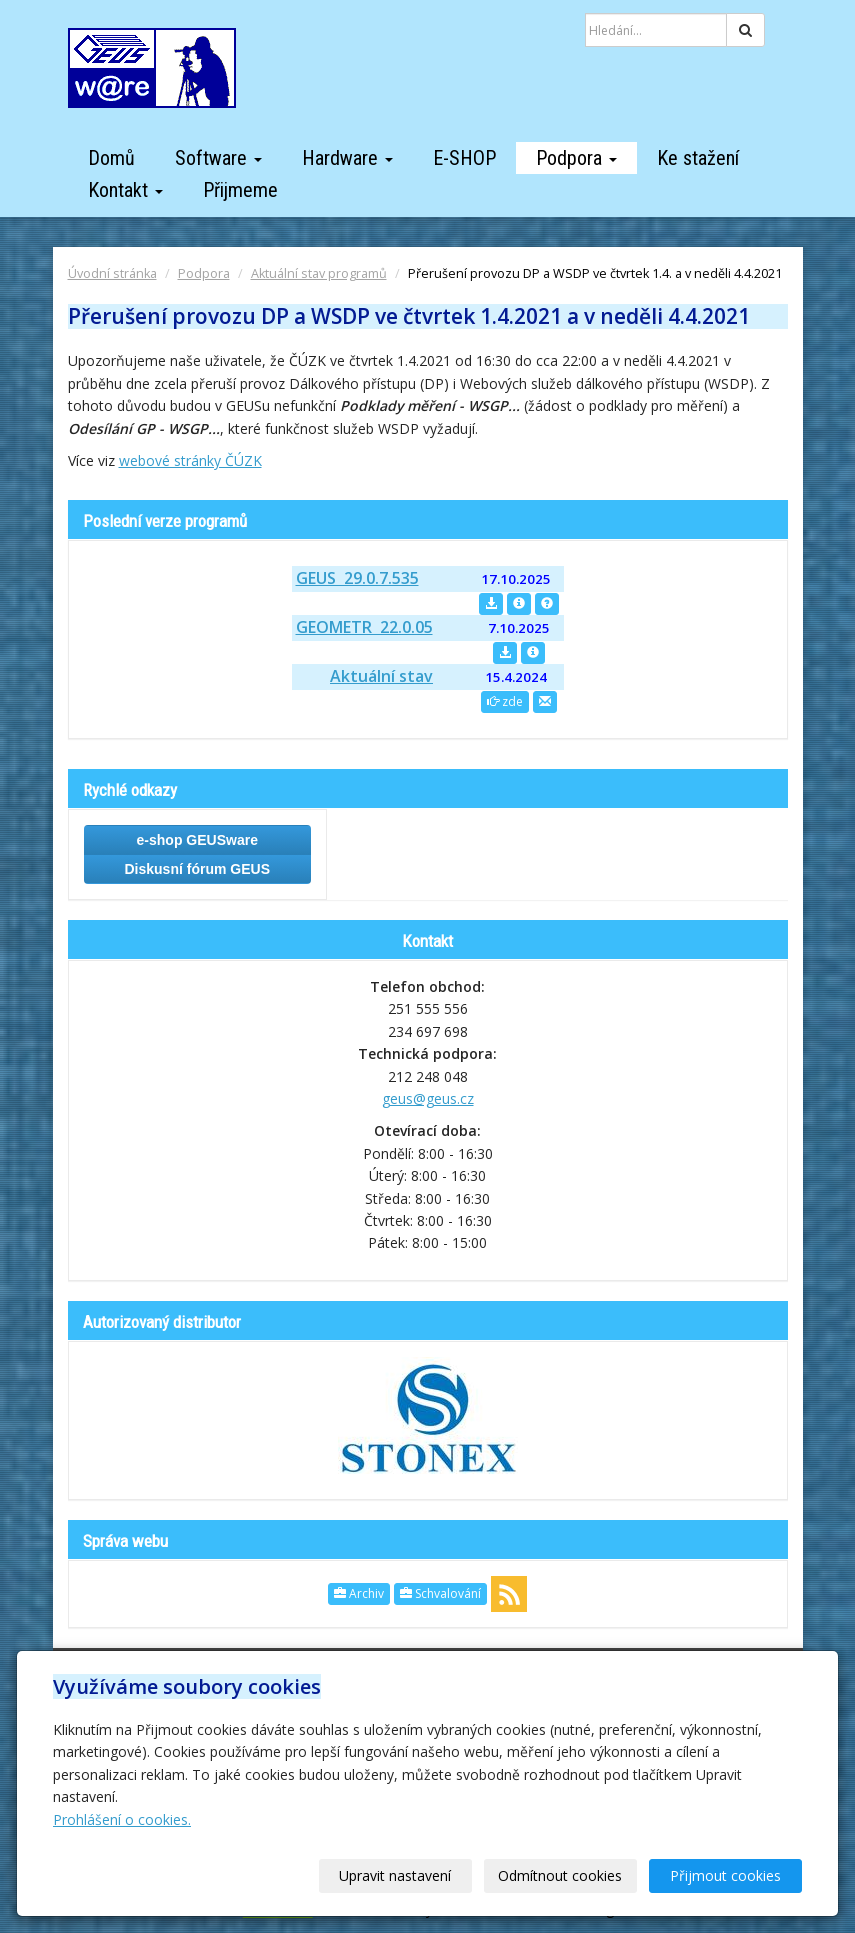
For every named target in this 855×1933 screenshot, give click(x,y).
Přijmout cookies (725, 1875)
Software (218, 158)
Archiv (359, 1593)
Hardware (347, 158)
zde (505, 701)
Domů (111, 158)
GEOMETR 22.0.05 (364, 627)
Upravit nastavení (396, 1875)
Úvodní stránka (112, 273)
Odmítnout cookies (561, 1875)
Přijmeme (240, 190)
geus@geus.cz (428, 1098)
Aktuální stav (381, 676)
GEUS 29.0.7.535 (357, 578)
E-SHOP (464, 158)
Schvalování (440, 1593)
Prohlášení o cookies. (122, 1819)
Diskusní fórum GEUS (197, 869)
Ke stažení (698, 158)
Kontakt (125, 190)
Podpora (576, 158)
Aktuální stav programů (319, 273)
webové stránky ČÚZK (190, 460)
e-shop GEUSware (197, 840)
